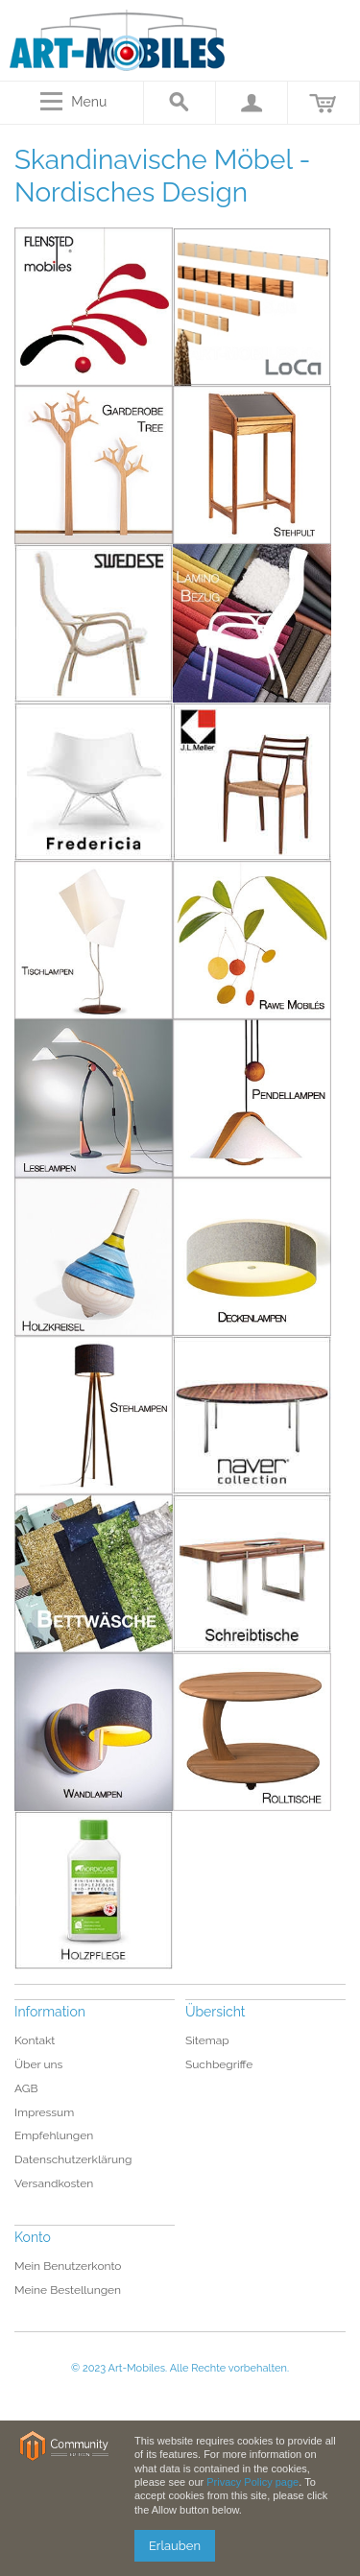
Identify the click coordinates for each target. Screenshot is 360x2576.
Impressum (44, 2112)
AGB (25, 2088)
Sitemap (207, 2040)
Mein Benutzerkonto (68, 2266)
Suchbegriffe (219, 2064)
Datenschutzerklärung (73, 2159)
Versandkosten (53, 2183)
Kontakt (34, 2040)
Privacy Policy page (252, 2482)
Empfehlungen (53, 2135)
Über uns (38, 2064)
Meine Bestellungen (67, 2290)
